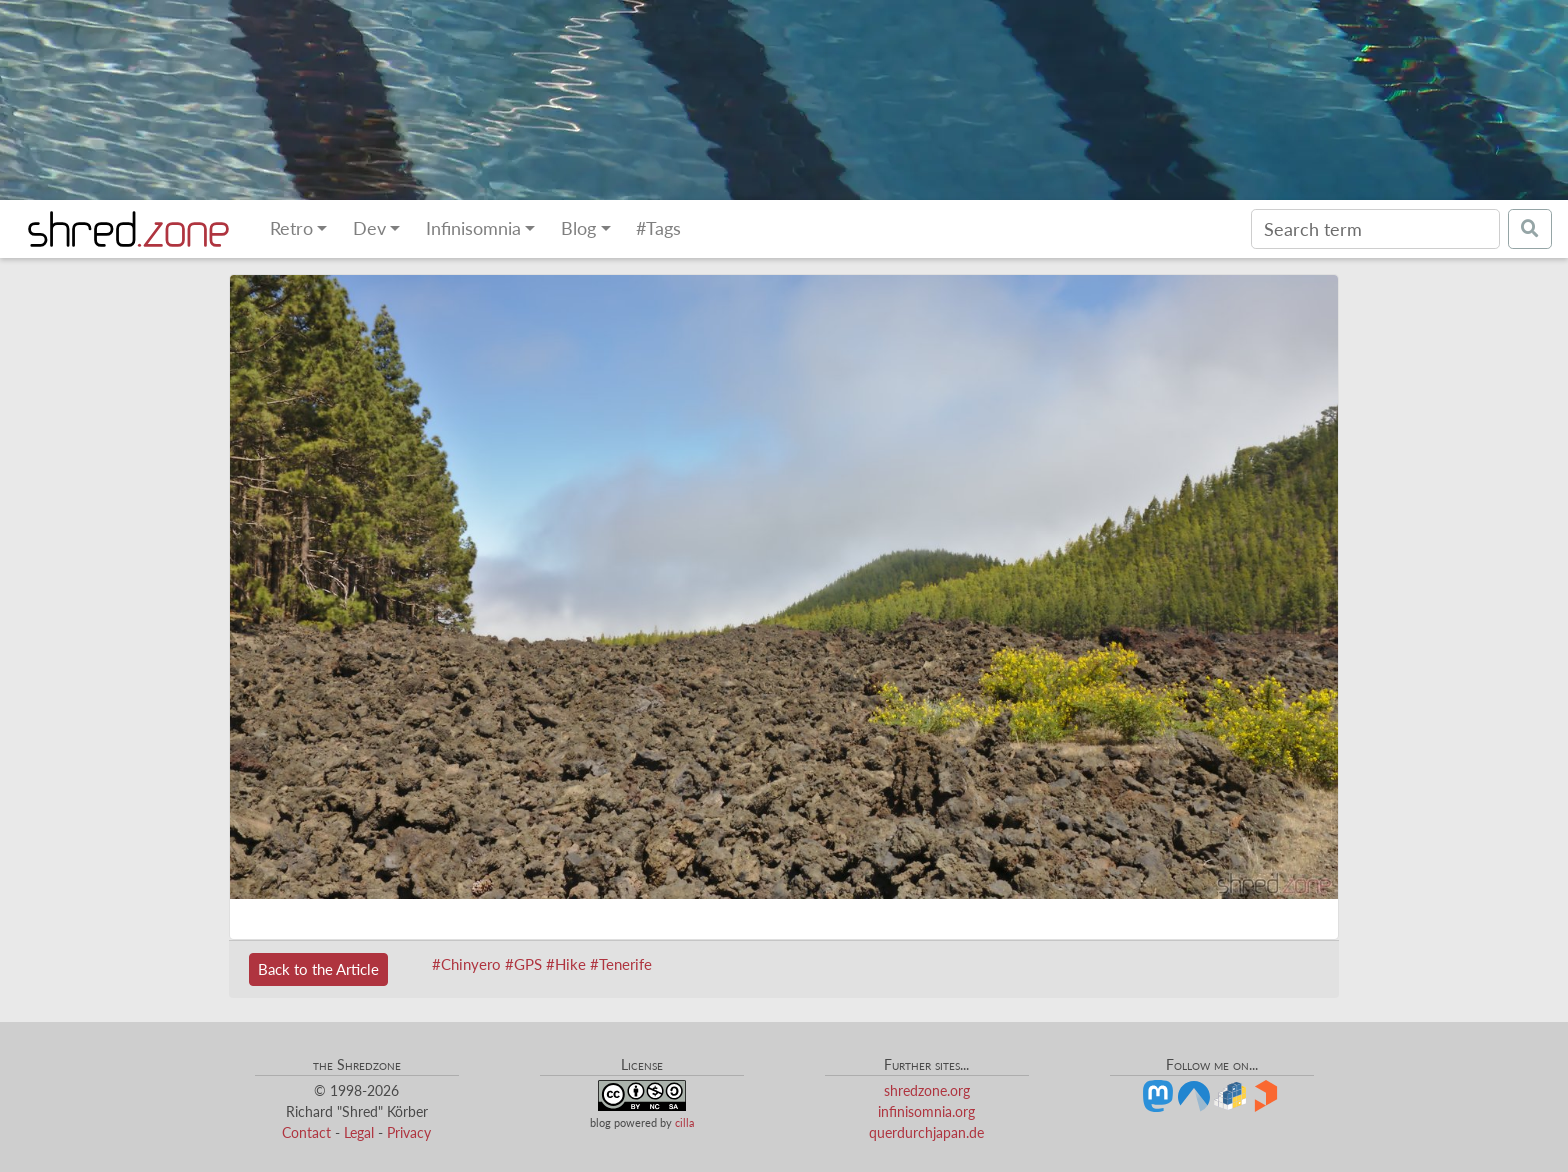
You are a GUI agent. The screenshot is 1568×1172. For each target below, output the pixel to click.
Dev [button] (369, 228)
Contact (306, 1132)
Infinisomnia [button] (473, 228)
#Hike (566, 964)
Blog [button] (578, 228)
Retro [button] (291, 228)
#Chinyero (466, 964)
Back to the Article (318, 969)
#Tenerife (621, 964)
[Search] (1375, 229)
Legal (359, 1132)
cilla (684, 1122)
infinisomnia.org (926, 1111)
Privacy (409, 1132)
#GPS (523, 964)
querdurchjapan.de (926, 1132)
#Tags (658, 228)
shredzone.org (927, 1090)
